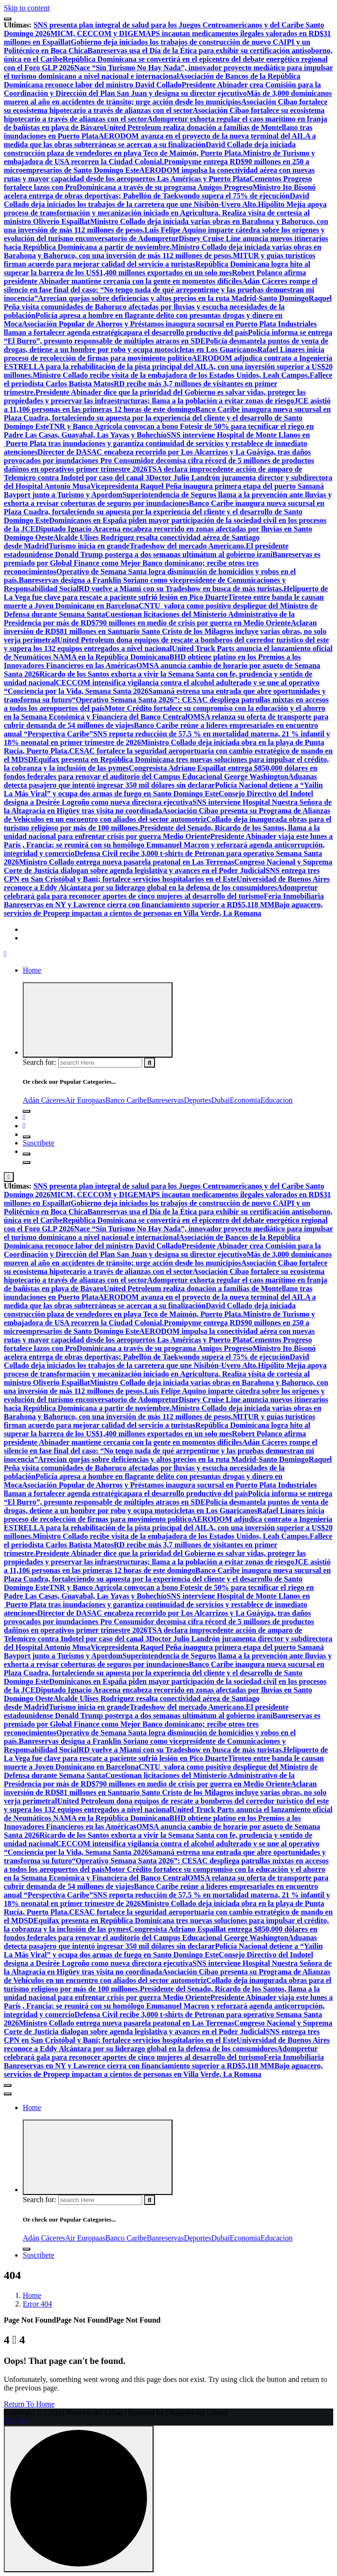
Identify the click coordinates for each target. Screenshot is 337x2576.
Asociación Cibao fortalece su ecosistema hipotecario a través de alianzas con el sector (166, 106)
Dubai (220, 1100)
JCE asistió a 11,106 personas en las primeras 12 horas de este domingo (167, 405)
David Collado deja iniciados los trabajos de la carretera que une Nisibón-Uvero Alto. (156, 200)
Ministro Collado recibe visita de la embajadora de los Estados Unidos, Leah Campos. (171, 375)
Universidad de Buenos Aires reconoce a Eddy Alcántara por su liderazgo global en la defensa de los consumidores (167, 883)
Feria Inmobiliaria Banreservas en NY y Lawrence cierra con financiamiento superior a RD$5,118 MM (164, 900)
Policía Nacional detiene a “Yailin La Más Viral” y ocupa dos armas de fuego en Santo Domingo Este (163, 789)
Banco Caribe (126, 1100)
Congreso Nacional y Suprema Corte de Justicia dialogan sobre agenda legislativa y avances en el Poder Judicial (168, 866)
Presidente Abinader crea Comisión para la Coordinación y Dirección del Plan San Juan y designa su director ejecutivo (162, 89)
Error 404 (37, 2304)
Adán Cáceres (44, 1100)
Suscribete (39, 1143)
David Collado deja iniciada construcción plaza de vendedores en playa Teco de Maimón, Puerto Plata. (150, 148)
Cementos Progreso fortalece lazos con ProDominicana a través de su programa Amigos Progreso (158, 183)
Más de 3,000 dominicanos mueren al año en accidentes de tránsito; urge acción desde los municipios (168, 97)
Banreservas (165, 1100)
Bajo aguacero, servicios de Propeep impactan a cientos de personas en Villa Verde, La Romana (163, 909)
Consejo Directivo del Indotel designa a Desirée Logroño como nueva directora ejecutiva (158, 798)
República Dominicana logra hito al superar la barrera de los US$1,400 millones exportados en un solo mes (157, 268)
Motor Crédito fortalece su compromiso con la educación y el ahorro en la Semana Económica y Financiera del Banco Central (164, 712)
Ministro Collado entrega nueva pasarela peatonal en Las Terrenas (126, 862)
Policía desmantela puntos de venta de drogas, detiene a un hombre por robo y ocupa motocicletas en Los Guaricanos (166, 345)
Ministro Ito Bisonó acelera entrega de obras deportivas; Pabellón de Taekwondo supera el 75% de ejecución (160, 191)
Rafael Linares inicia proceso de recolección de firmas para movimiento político (164, 353)
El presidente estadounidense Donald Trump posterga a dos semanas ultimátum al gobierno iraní (146, 550)
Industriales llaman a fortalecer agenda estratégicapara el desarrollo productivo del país (160, 328)
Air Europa (82, 1100)
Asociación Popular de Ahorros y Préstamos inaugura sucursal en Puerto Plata (150, 324)
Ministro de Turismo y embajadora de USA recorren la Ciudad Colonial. (159, 157)
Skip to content (27, 8)
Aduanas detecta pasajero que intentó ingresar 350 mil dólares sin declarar (160, 780)
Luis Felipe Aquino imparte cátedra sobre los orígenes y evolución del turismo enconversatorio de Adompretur (164, 234)
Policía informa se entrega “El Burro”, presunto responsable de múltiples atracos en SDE (168, 336)
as (102, 1100)
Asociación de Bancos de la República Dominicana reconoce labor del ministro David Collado (152, 80)
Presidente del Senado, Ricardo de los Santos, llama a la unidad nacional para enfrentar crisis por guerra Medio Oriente (162, 832)
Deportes (197, 1100)
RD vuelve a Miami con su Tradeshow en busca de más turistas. (181, 589)
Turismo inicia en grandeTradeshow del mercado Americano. (147, 546)
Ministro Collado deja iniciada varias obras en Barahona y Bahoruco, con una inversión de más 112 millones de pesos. (162, 251)
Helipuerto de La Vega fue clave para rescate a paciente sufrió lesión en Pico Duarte (166, 593)
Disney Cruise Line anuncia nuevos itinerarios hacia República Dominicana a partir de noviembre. (166, 242)
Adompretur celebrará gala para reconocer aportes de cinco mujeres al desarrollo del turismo (161, 891)
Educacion (277, 1100)
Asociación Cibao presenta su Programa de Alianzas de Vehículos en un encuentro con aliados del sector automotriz (167, 815)
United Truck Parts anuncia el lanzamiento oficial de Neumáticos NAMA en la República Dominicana (168, 652)
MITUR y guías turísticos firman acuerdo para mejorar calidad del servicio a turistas (159, 259)
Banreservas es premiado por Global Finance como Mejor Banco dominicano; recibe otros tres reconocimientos (162, 563)
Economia (245, 1100)
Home (32, 970)
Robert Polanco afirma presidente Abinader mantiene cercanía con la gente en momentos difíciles (155, 277)
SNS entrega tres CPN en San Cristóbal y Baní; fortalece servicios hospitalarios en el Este (161, 874)
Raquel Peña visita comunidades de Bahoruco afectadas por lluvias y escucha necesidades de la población (168, 306)
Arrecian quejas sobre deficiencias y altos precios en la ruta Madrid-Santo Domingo (173, 298)
